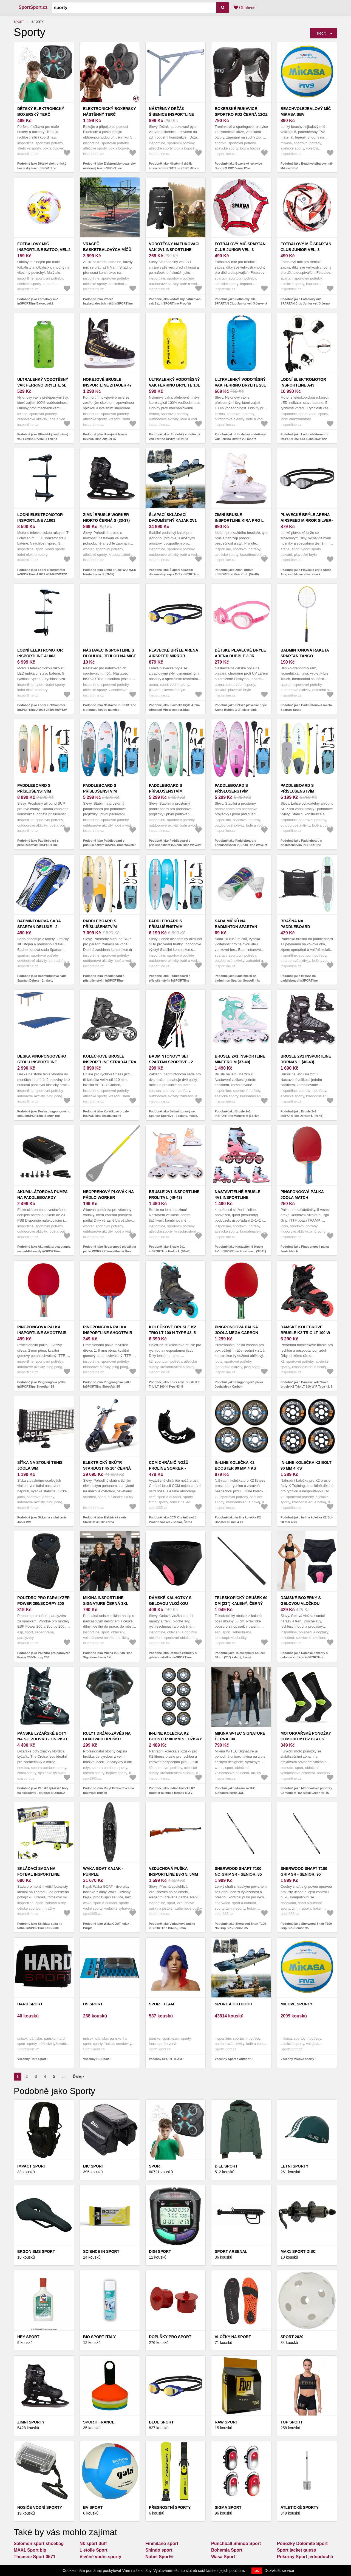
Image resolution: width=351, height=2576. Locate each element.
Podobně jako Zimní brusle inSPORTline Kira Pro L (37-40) (237, 572)
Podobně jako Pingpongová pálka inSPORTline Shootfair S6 (41, 1384)
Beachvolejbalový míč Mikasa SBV (306, 111)
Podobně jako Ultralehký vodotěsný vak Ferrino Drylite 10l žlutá (174, 437)
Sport (19, 21)
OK (256, 2570)
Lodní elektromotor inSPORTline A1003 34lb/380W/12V (40, 656)
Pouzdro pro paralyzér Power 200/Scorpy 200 (43, 1601)
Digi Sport (160, 2251)
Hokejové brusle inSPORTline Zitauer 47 (107, 382)
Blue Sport (161, 2422)
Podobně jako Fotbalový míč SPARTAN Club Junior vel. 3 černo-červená (306, 303)
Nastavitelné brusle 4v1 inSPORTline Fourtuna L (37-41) (238, 1197)
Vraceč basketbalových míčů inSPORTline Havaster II (108, 250)
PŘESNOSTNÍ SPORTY (170, 2507)
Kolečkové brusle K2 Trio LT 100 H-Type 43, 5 (172, 1330)
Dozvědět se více (279, 2570)
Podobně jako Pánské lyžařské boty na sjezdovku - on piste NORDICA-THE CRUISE (42, 1792)
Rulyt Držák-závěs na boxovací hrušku (107, 1736)
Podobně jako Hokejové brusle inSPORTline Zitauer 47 (105, 437)
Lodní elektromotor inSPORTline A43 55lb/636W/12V (303, 385)
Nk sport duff (93, 2543)
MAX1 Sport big (30, 2550)
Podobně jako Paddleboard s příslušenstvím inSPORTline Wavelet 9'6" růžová (241, 845)
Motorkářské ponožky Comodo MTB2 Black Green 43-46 (306, 1739)
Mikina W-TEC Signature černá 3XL (240, 1736)
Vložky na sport (233, 2337)
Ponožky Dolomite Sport (302, 2543)
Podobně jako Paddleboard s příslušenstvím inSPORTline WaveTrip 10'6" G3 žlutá (301, 845)
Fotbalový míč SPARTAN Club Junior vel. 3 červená (240, 250)
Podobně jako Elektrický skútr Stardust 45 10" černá (104, 1520)
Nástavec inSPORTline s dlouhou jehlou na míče (109, 653)
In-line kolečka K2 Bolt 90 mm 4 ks (306, 1465)
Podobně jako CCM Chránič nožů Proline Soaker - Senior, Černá (172, 1520)
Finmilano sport (161, 2543)
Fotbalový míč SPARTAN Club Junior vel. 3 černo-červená (306, 250)
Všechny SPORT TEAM (165, 2059)
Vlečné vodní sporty (100, 2556)
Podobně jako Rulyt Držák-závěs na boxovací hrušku (108, 1790)
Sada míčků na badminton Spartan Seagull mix (236, 927)
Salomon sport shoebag (39, 2543)
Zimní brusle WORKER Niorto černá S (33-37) (106, 517)
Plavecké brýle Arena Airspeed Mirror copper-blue (173, 656)
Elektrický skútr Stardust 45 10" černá (107, 1465)
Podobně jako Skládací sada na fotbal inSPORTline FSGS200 (39, 1926)
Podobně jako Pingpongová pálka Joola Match (305, 1249)
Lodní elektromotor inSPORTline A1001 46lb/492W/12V (40, 520)
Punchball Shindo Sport (236, 2543)
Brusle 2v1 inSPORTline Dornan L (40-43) (306, 1059)
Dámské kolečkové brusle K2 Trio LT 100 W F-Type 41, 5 (305, 1333)
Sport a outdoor (233, 2004)
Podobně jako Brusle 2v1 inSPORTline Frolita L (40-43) (169, 1249)
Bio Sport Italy (99, 2337)
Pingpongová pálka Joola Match (302, 1195)
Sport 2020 (292, 2337)
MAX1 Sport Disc (298, 2251)
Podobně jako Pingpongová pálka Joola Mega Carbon (239, 1384)
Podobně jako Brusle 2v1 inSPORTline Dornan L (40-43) (302, 1114)
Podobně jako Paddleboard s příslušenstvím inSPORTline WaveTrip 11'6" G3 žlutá (103, 980)
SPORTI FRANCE (98, 2422)
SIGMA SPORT (228, 2507)
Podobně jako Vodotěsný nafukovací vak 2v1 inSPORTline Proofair (175, 301)
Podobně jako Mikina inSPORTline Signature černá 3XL (107, 1655)
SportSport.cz (33, 7)
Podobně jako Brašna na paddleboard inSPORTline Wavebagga (299, 980)
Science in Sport (101, 2251)
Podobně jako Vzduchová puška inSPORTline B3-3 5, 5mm (172, 1926)
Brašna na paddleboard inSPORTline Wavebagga (307, 927)
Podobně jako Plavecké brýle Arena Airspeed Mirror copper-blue (174, 707)
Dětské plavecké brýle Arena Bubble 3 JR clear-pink (240, 656)
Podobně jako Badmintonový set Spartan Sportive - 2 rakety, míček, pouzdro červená (173, 1116)
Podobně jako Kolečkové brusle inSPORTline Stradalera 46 (106, 1114)
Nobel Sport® (159, 2556)
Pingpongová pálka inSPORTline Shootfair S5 (107, 1333)
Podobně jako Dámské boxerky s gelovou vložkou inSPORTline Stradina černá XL (304, 1657)
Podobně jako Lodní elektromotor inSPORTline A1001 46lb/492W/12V (42, 572)
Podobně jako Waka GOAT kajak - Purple (107, 1926)
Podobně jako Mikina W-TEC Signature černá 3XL (235, 1790)
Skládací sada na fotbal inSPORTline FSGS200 (38, 1874)
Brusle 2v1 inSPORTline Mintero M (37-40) (240, 1059)
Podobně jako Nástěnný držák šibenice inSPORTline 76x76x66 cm (174, 166)
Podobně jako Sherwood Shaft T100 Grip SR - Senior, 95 (306, 1926)
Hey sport (28, 2337)
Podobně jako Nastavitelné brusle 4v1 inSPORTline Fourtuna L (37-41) (240, 1249)
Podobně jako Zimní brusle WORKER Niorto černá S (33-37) (109, 572)
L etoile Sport (93, 2550)
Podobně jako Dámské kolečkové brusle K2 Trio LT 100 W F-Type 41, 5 (307, 1384)
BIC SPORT (93, 2166)
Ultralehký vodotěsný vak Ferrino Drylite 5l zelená (42, 385)
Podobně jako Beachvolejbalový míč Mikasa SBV (307, 166)
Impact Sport (31, 2166)
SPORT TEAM (161, 2004)
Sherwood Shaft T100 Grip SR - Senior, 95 (304, 1871)
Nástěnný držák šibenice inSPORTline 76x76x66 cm (171, 114)
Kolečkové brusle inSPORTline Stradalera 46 (109, 1062)
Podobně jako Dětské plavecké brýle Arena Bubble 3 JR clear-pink (241, 707)
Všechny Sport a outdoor (233, 2059)
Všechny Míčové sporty (297, 2059)
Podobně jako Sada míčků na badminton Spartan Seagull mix (237, 978)
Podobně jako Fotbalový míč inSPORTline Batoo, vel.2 (37, 301)
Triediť (320, 33)
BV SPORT (93, 2507)
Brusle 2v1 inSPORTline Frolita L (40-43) (174, 1195)
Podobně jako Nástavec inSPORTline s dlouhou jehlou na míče (109, 707)
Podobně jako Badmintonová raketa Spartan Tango (306, 707)
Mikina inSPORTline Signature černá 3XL (105, 1601)
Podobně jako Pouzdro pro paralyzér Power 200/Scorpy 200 (43, 1655)
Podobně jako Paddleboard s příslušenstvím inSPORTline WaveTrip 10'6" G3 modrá (169, 980)
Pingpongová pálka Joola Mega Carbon (236, 1330)
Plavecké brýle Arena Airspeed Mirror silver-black (307, 520)
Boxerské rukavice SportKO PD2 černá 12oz (241, 111)
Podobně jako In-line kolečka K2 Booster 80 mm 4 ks (238, 1520)
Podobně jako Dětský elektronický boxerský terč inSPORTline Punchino (41, 168)
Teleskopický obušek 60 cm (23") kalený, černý (241, 1601)
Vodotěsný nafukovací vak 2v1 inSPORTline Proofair (174, 250)
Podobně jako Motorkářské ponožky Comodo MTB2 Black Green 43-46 (306, 1790)
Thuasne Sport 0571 (34, 2556)
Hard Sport (30, 2004)
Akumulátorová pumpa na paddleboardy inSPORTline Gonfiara (42, 1197)
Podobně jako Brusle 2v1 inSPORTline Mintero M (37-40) (237, 1114)
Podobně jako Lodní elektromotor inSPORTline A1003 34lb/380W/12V (42, 707)
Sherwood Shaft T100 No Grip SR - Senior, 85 (238, 1871)
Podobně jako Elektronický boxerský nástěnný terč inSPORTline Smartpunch (109, 168)
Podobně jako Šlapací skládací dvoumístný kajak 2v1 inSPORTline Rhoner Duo (174, 574)
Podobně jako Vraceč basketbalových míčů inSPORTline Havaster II (108, 303)
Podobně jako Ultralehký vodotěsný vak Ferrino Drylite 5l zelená (42, 437)
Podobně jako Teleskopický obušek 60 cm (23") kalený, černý (240, 1655)
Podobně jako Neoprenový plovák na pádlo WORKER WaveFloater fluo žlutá (109, 1251)
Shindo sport (158, 2550)
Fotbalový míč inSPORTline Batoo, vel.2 (43, 247)
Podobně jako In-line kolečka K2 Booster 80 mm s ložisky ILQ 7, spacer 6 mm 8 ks (172, 1792)
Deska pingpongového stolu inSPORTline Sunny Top (41, 1062)
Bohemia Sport (226, 2550)
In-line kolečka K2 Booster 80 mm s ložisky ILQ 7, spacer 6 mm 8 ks (175, 1739)
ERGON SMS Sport (36, 2251)
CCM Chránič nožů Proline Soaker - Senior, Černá (168, 1468)
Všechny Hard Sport (31, 2059)
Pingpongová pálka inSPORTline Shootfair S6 (42, 1333)
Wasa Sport (223, 2556)
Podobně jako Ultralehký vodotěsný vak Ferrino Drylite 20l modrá (240, 437)
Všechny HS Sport (96, 2059)
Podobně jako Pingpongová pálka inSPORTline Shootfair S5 (107, 1384)
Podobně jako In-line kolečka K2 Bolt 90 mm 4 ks (307, 1520)
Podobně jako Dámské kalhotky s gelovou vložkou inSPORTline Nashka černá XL (173, 1657)
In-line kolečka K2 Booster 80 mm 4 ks (235, 1465)
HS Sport (93, 2004)
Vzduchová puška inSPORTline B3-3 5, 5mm (173, 1871)
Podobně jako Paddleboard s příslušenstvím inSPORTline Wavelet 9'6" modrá (109, 845)
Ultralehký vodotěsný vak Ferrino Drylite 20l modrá (240, 385)
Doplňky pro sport (170, 2337)
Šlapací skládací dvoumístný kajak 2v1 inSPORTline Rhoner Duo (175, 520)
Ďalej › (78, 2076)
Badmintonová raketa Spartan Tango (305, 653)
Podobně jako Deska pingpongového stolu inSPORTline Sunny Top (43, 1114)
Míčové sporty (297, 2004)
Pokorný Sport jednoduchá (305, 2556)
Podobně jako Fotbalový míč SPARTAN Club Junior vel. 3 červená (241, 301)
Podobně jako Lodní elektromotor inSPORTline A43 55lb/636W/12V (305, 437)
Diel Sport (226, 2166)
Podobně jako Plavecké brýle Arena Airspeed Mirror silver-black (306, 572)
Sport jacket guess (296, 2550)
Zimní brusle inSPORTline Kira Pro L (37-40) (239, 520)
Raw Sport (226, 2422)
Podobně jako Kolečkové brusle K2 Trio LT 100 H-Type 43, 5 (174, 1384)
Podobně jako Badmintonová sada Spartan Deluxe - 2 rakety (42, 978)
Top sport (291, 2422)
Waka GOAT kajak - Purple (103, 1871)
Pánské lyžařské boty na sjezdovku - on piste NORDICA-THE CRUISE (43, 1739)
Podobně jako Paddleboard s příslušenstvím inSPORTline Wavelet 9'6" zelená (175, 845)
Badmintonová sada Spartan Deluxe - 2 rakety (39, 927)
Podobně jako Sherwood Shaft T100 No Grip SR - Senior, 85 (240, 1926)
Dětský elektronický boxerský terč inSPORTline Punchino (41, 114)
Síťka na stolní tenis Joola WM (40, 1465)
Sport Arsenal (231, 2251)
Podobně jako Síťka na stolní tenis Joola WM (42, 1520)
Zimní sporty (31, 2422)
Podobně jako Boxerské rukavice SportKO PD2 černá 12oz (238, 166)
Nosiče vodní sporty (39, 2507)
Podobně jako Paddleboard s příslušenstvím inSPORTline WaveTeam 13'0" (38, 845)
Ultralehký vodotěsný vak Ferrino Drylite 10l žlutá (174, 385)
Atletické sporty (300, 2507)
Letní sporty (294, 2166)
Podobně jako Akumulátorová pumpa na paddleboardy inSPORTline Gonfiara (43, 1251)
